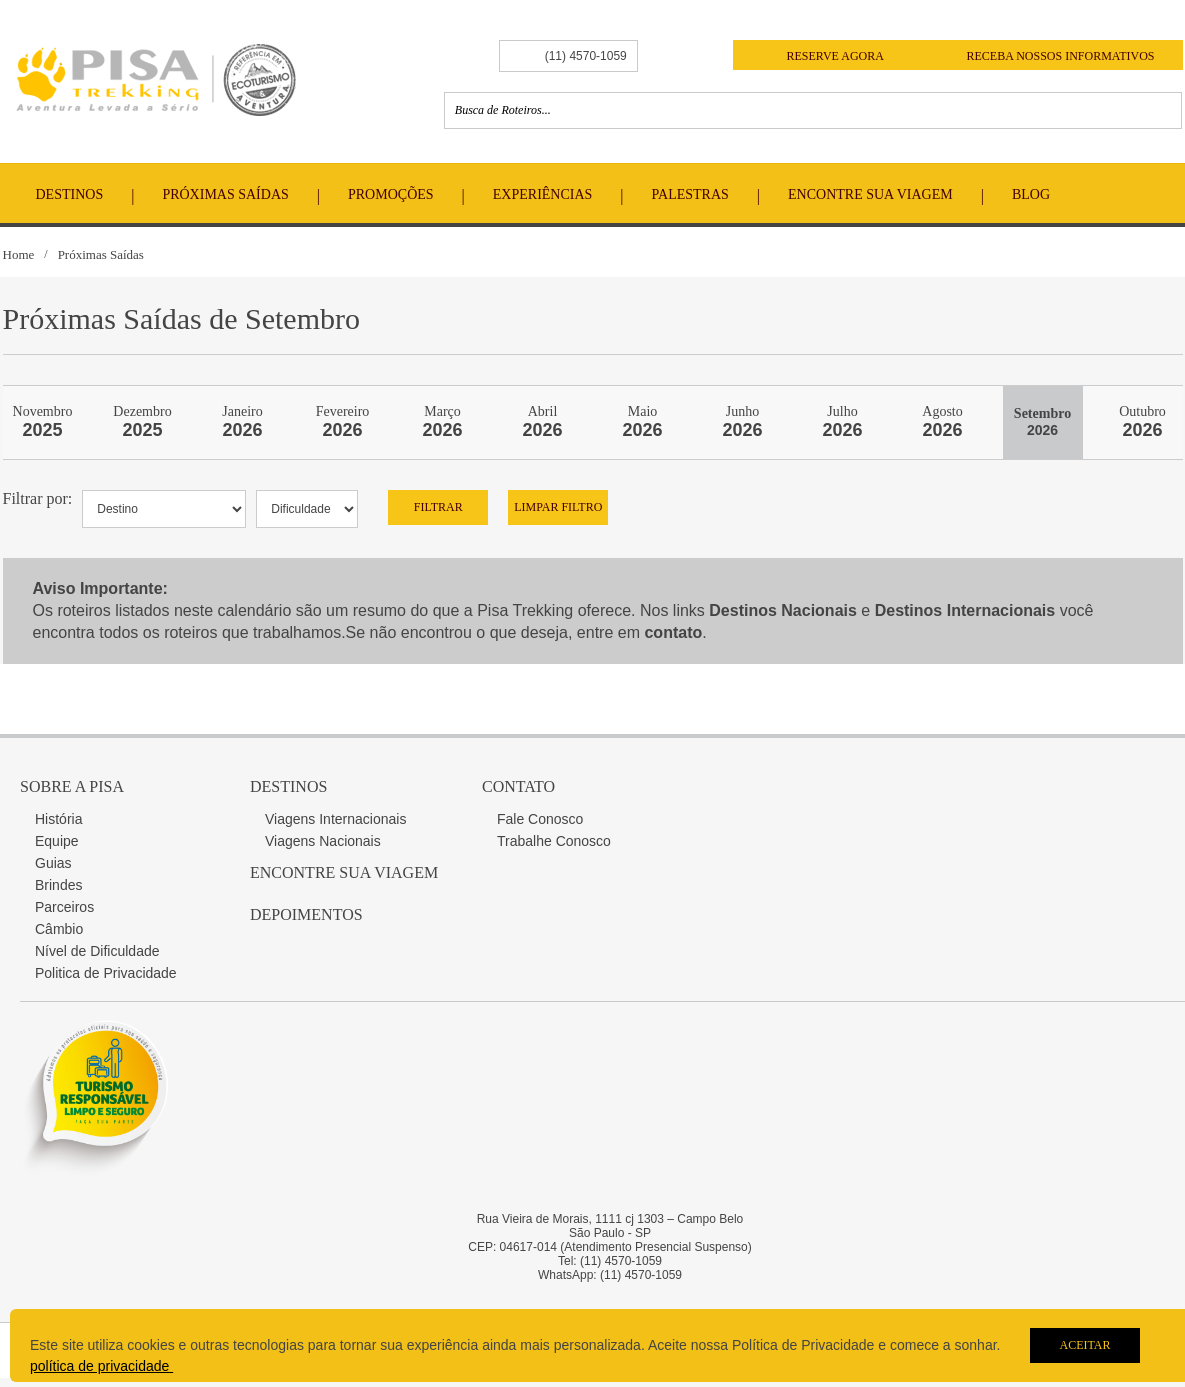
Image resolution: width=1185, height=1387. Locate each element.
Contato (518, 786)
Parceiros (64, 907)
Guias (53, 863)
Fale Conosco (540, 819)
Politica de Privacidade (106, 973)
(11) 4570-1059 (586, 56)
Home (19, 254)
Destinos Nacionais (783, 610)
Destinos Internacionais (965, 610)
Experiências (543, 194)
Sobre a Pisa (72, 786)
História (58, 819)
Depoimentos (306, 914)
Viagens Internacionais (335, 819)
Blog (1031, 194)
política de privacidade (101, 1366)
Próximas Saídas (225, 194)
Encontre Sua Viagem (870, 194)
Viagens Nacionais (323, 841)
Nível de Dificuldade (97, 951)
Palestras (690, 194)
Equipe (57, 841)
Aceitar (1084, 1345)
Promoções (391, 194)
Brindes (58, 885)
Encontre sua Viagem (344, 872)
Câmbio (59, 929)
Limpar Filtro (558, 507)
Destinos (70, 194)
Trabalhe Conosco (554, 841)
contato (673, 632)
